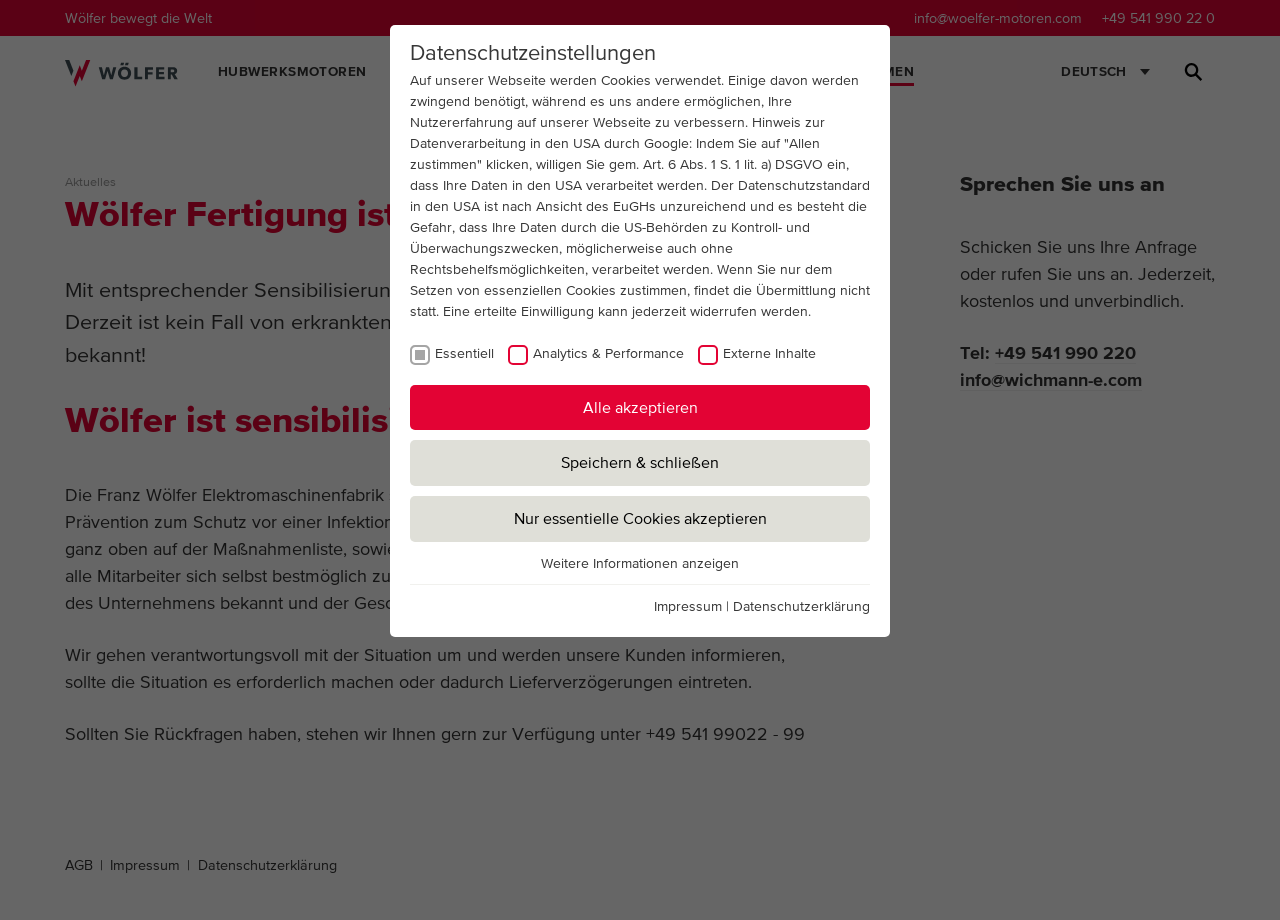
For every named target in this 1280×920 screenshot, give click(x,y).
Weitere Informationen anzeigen (640, 563)
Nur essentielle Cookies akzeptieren (640, 518)
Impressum (688, 606)
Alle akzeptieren (640, 407)
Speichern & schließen (640, 462)
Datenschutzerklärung (801, 606)
